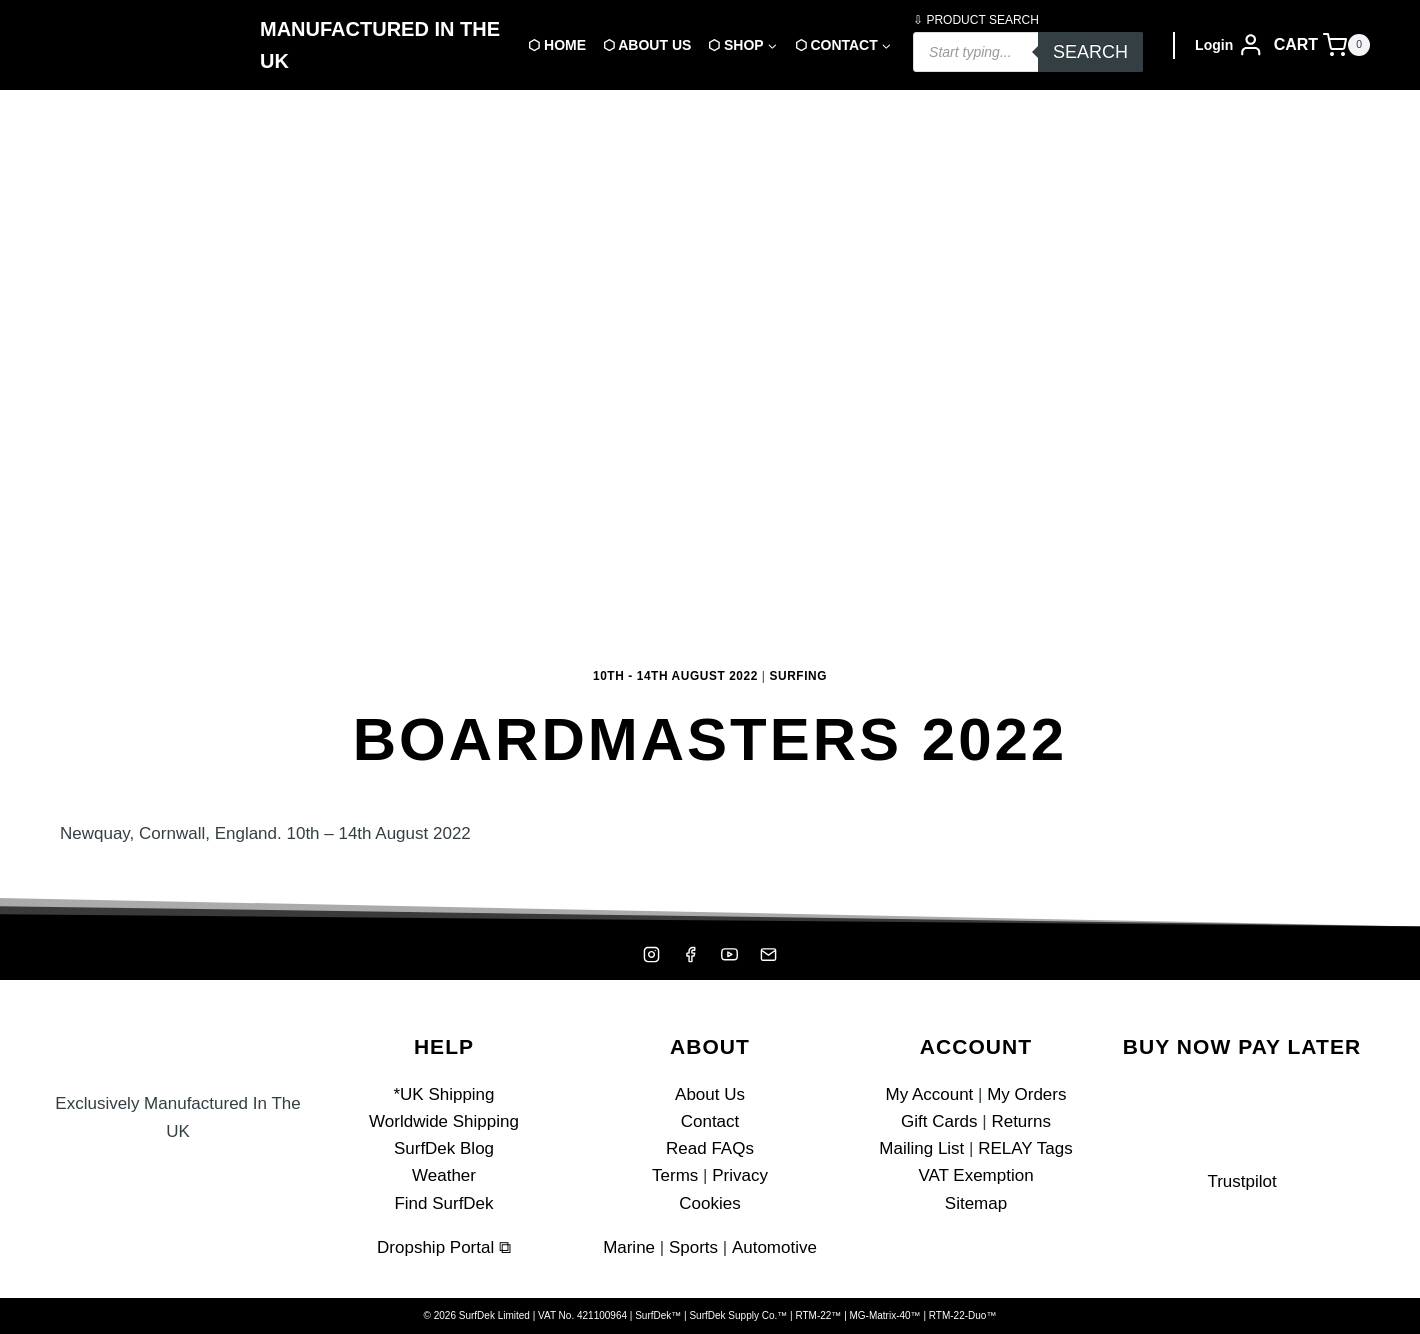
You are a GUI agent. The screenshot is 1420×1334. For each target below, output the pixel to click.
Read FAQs (710, 1148)
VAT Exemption (975, 1175)
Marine (630, 1247)
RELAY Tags (1025, 1148)
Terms (675, 1175)
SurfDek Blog (444, 1148)
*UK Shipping (443, 1094)
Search (1090, 52)
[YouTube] (730, 954)
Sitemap (976, 1203)
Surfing (799, 676)
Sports (693, 1247)
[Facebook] (690, 954)
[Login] (1229, 45)
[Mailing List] (769, 954)
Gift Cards (939, 1121)
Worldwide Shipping (444, 1121)
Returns (1021, 1121)
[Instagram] (651, 954)
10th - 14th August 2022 (675, 676)
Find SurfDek (443, 1203)
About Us (710, 1094)
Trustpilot (1241, 1181)
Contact (710, 1121)
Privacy (740, 1175)
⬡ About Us (647, 45)
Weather (444, 1175)
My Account (929, 1094)
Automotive (773, 1247)
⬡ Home (557, 45)
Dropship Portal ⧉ (444, 1247)
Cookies (709, 1203)
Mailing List (921, 1148)
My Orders (1026, 1094)
